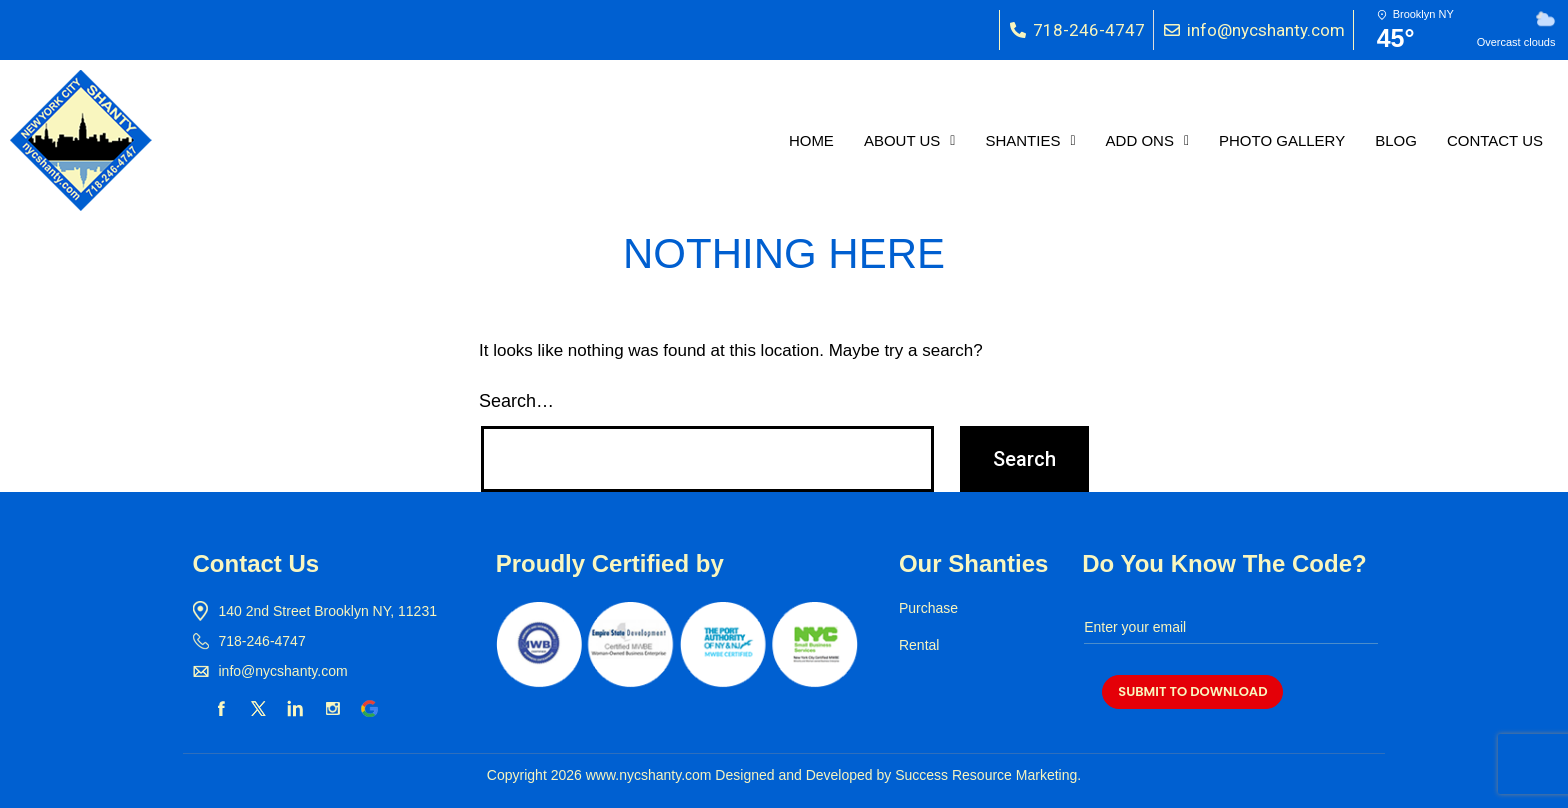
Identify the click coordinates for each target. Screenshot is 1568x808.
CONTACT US (1495, 140)
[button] (910, 140)
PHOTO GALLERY (1282, 140)
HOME (811, 140)
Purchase (928, 608)
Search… (516, 401)
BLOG (1396, 140)
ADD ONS (1147, 140)
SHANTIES (1030, 140)
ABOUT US (910, 140)
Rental (919, 645)
